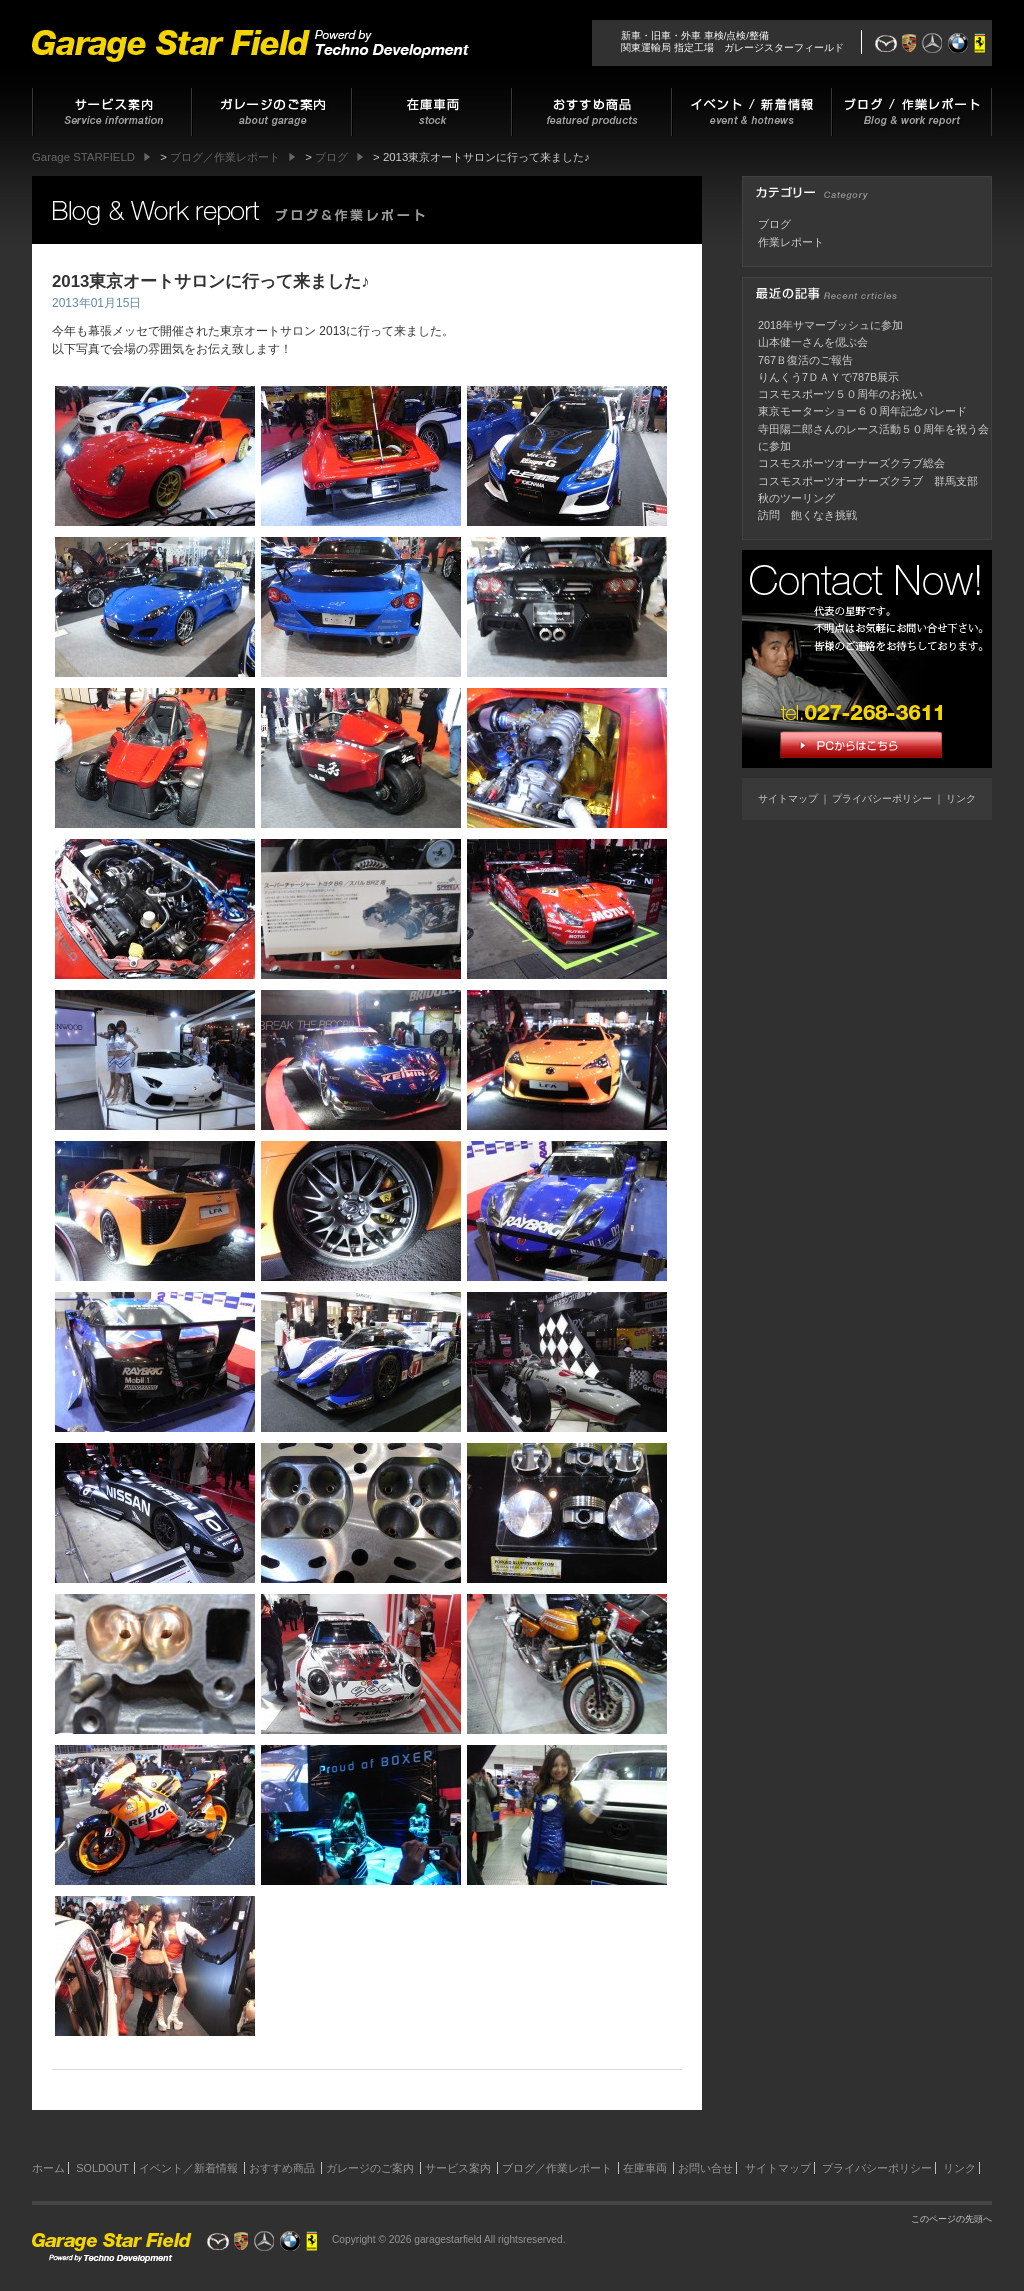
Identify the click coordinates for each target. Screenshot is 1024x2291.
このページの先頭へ (951, 2219)
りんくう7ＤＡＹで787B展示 (828, 377)
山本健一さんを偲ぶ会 (813, 342)
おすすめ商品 (282, 2168)
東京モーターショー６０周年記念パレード (862, 411)
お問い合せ (705, 2168)
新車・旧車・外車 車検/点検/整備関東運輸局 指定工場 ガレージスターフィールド (732, 41)
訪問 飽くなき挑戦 (807, 515)
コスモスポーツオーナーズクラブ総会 (851, 463)
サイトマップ (788, 798)
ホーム (48, 2168)
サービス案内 (458, 2168)
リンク (961, 798)
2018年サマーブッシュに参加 (830, 325)
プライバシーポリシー (882, 798)
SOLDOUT (102, 2168)
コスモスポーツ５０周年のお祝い (840, 394)
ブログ (774, 224)
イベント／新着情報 (188, 2168)
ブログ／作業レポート (557, 2168)
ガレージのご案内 (370, 2168)
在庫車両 (645, 2168)
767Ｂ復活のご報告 (805, 360)
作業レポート (791, 242)
